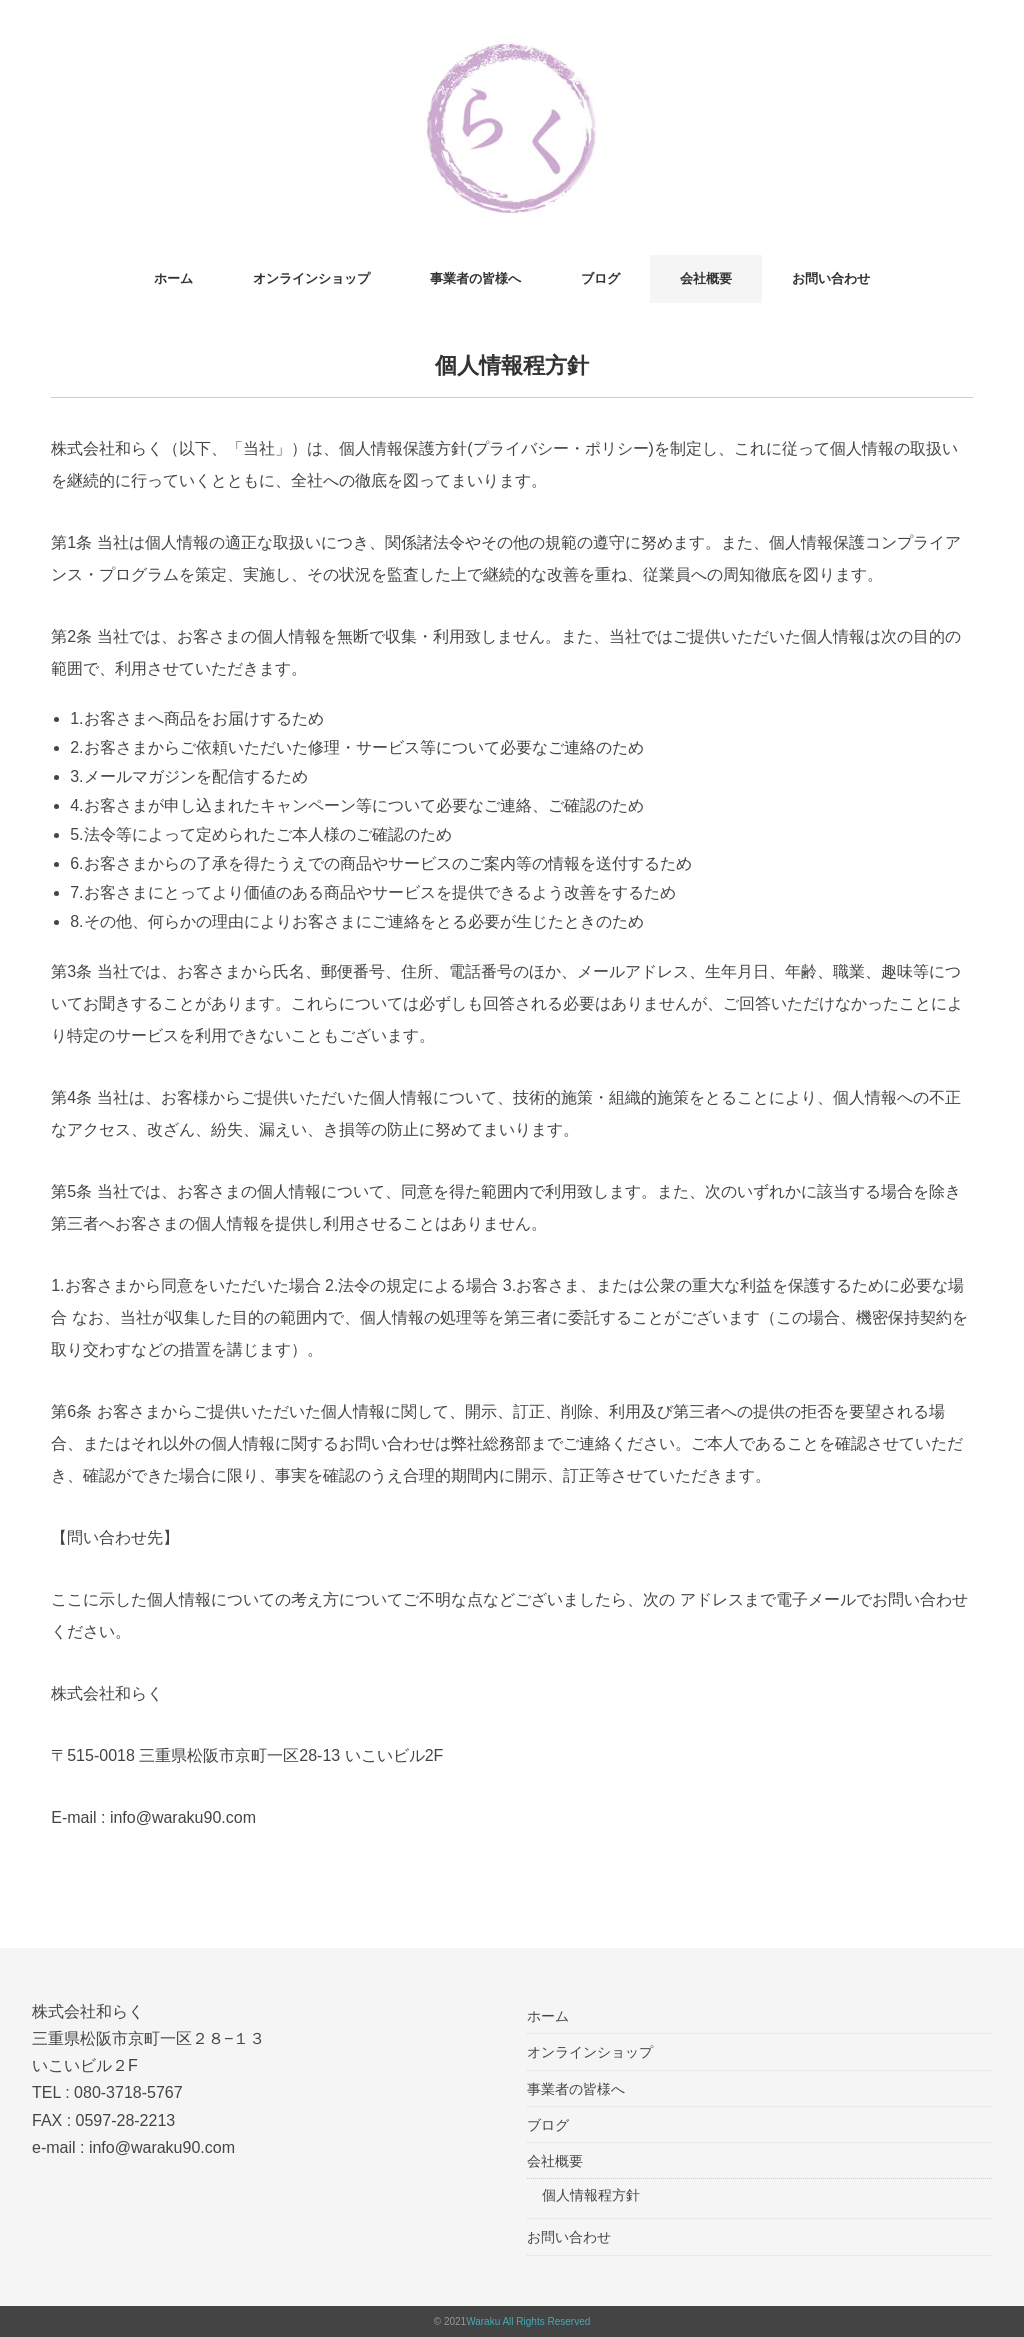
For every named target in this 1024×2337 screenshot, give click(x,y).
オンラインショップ (311, 278)
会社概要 (706, 278)
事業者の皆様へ (475, 278)
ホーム (173, 278)
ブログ (600, 278)
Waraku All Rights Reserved (528, 2321)
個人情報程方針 (591, 2195)
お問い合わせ (831, 278)
